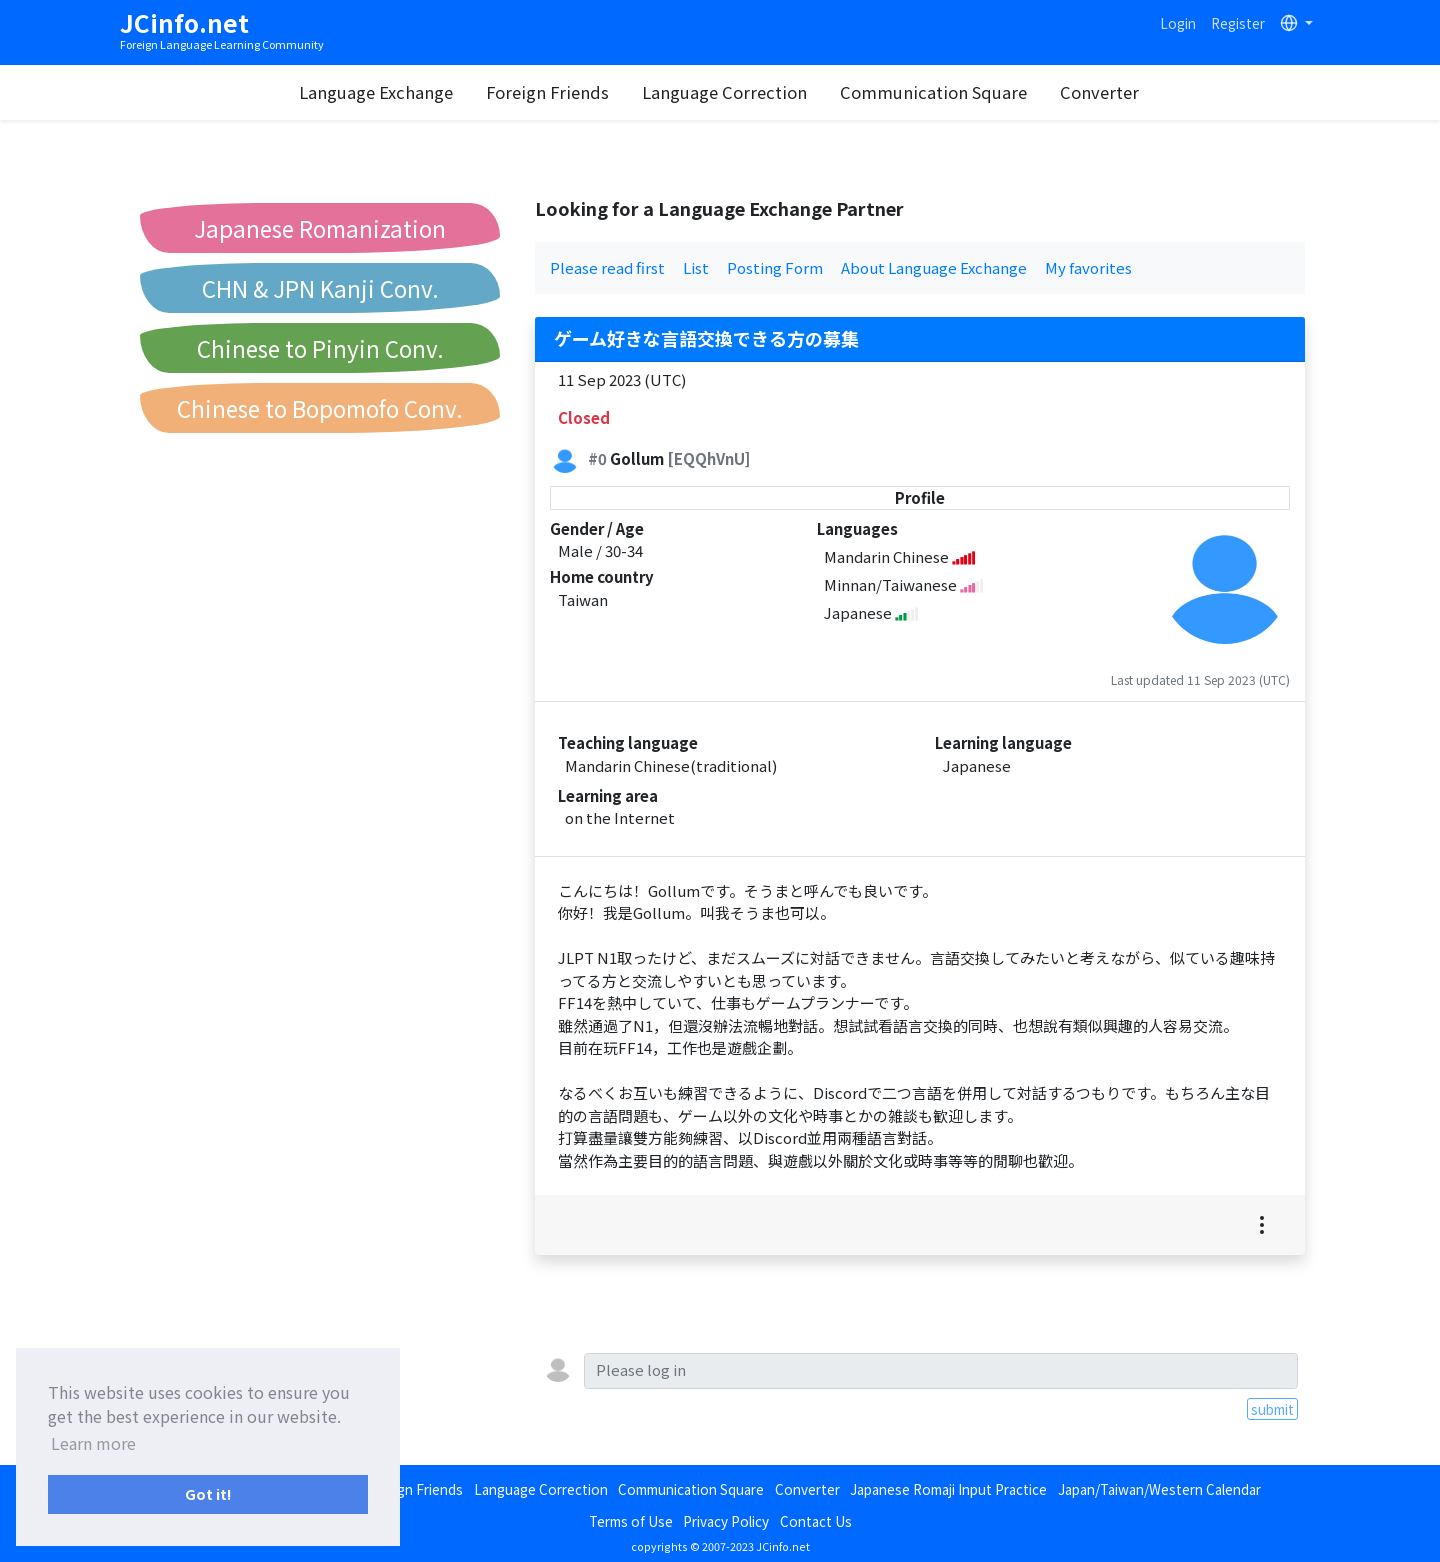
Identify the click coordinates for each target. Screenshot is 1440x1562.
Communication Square (933, 92)
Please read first (607, 267)
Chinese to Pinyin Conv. (320, 348)
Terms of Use (631, 1521)
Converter (1099, 92)
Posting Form (775, 267)
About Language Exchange (934, 267)
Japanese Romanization (320, 228)
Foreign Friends (547, 92)
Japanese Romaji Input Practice (948, 1489)
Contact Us (816, 1521)
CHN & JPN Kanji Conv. (320, 288)
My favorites (1088, 267)
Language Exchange (376, 92)
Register (1238, 23)
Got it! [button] (208, 1493)
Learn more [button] (93, 1443)
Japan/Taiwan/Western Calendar (1159, 1489)
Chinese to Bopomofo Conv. (320, 408)
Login (1178, 23)
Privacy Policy (726, 1521)
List (696, 267)
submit (1272, 1409)
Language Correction (724, 92)
